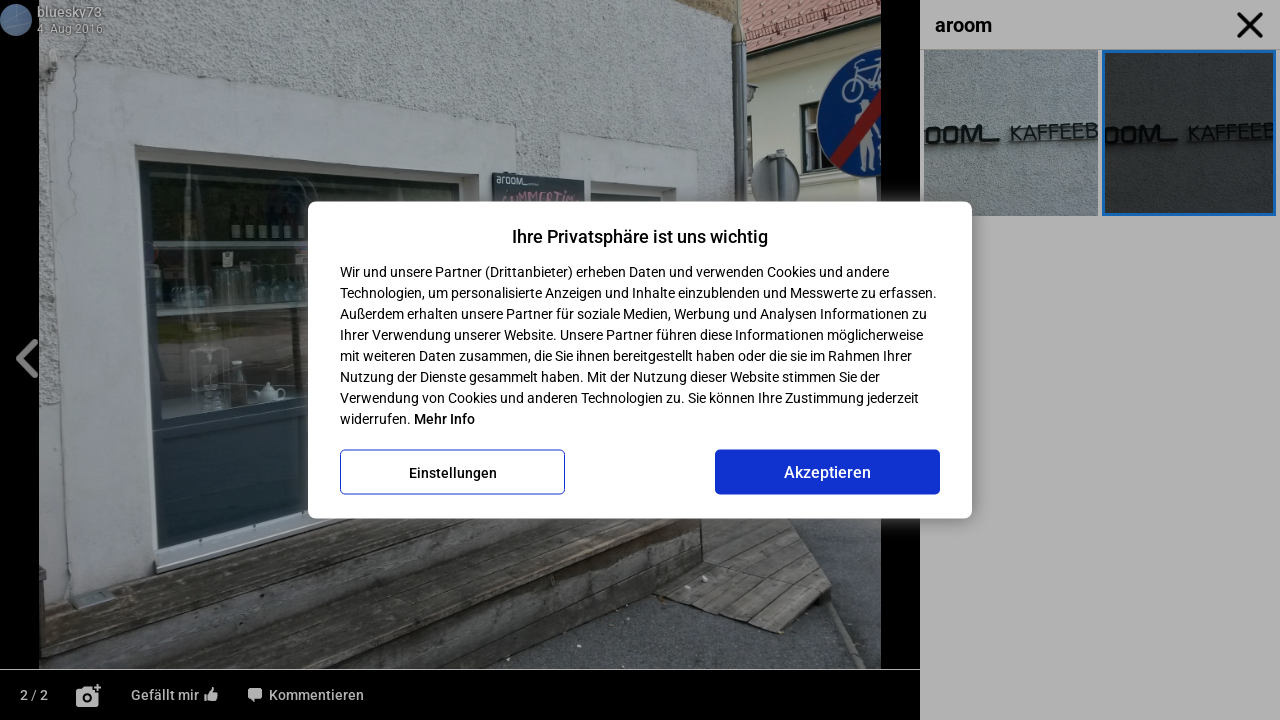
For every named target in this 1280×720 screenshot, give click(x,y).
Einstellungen (453, 472)
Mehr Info (444, 419)
